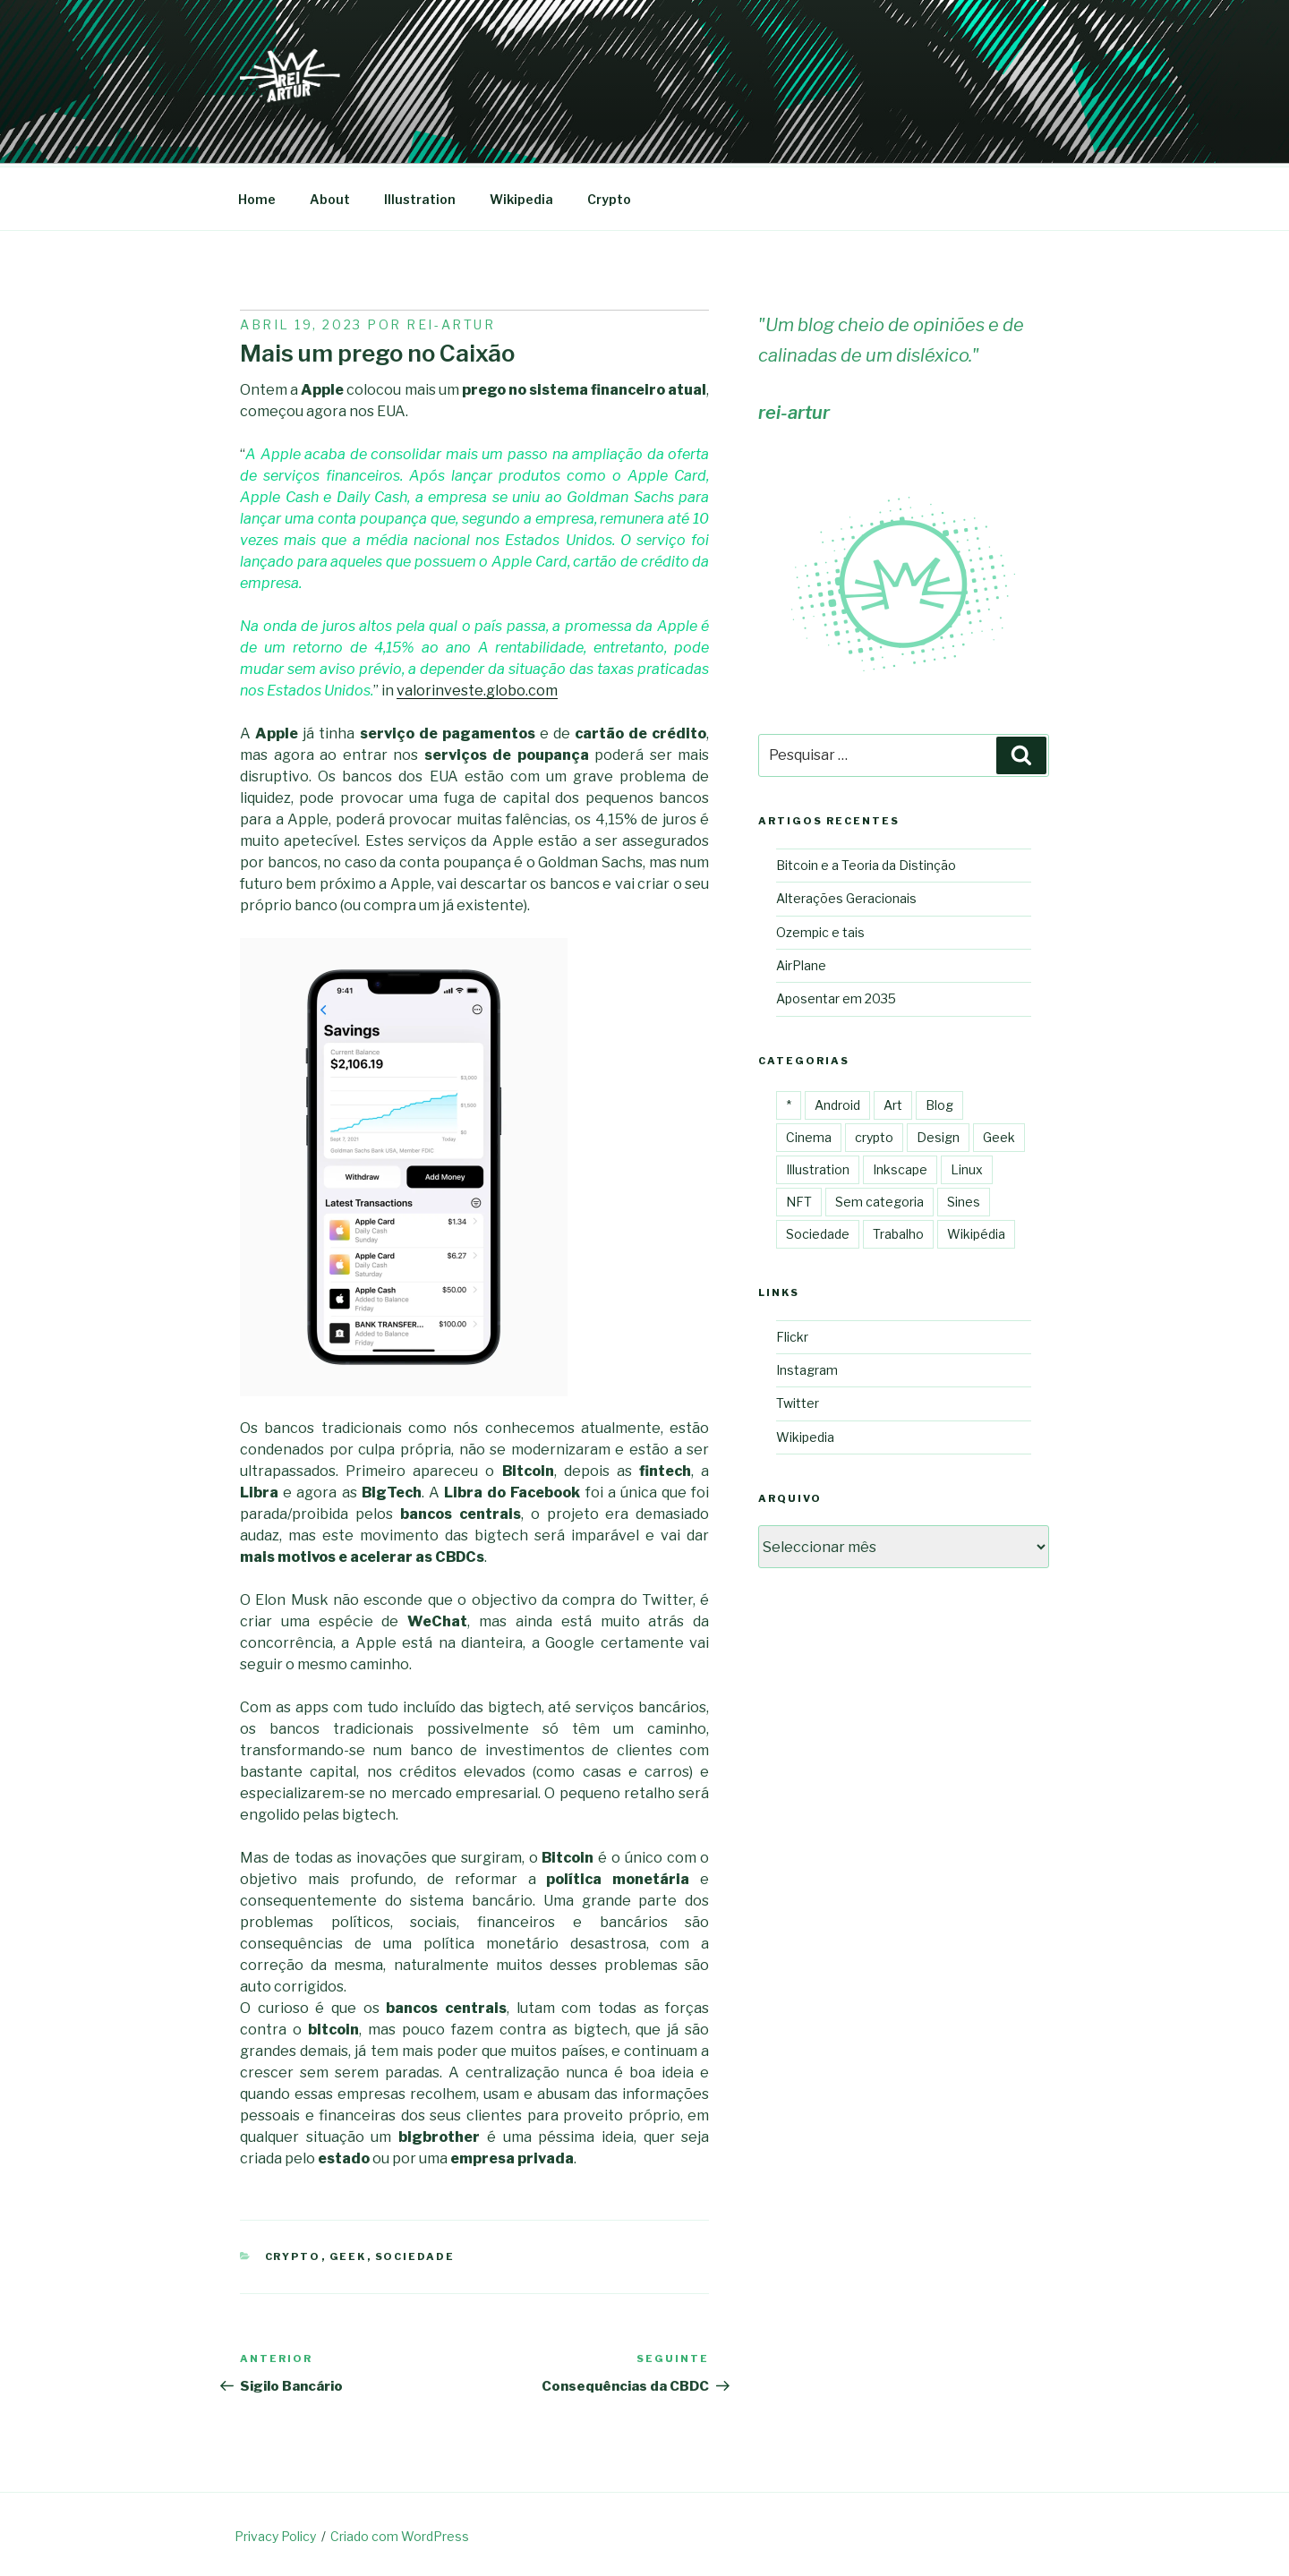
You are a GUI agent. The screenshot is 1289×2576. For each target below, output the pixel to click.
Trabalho (898, 1231)
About (330, 196)
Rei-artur (450, 321)
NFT (799, 1199)
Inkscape (900, 1166)
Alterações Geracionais (846, 895)
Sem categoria (879, 1199)
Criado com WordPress (399, 2533)
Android (837, 1102)
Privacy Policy (275, 2533)
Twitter (797, 1400)
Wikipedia (521, 196)
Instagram (807, 1367)
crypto (293, 2254)
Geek (348, 2254)
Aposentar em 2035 (836, 995)
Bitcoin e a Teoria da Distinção (866, 862)
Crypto (609, 196)
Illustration (420, 196)
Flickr (792, 1334)
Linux (967, 1166)
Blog (939, 1102)
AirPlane (801, 962)
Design (938, 1134)
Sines (963, 1199)
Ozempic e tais (820, 929)
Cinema (809, 1134)
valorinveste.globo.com (477, 687)
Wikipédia (976, 1231)
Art (893, 1102)
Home (257, 196)
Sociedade (415, 2254)
